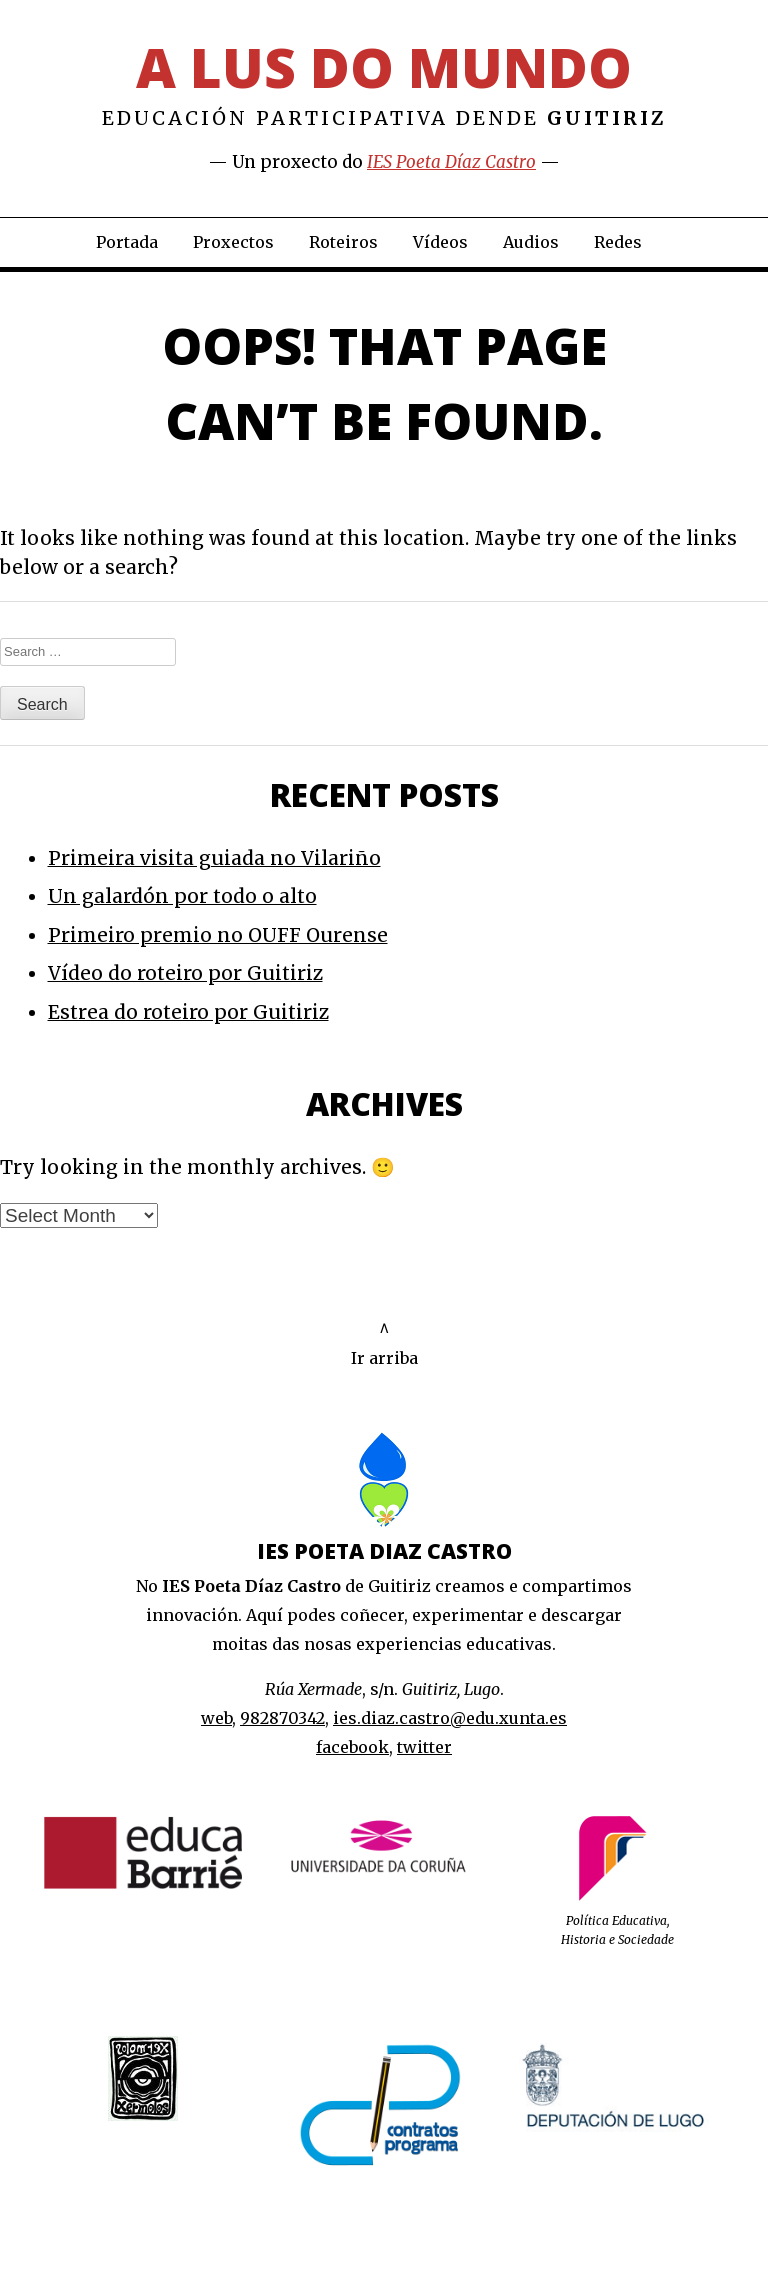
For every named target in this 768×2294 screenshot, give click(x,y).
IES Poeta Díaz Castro (451, 162)
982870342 (282, 1718)
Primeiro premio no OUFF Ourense (218, 935)
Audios (531, 242)
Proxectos (233, 242)
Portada (127, 242)
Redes (618, 242)
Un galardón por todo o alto (182, 896)
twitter (424, 1747)
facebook (352, 1747)
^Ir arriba (384, 1343)
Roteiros (343, 242)
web (216, 1718)
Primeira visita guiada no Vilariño (214, 858)
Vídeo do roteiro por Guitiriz (185, 973)
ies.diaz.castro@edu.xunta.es (450, 1718)
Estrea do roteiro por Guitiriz (188, 1012)
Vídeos (440, 242)
